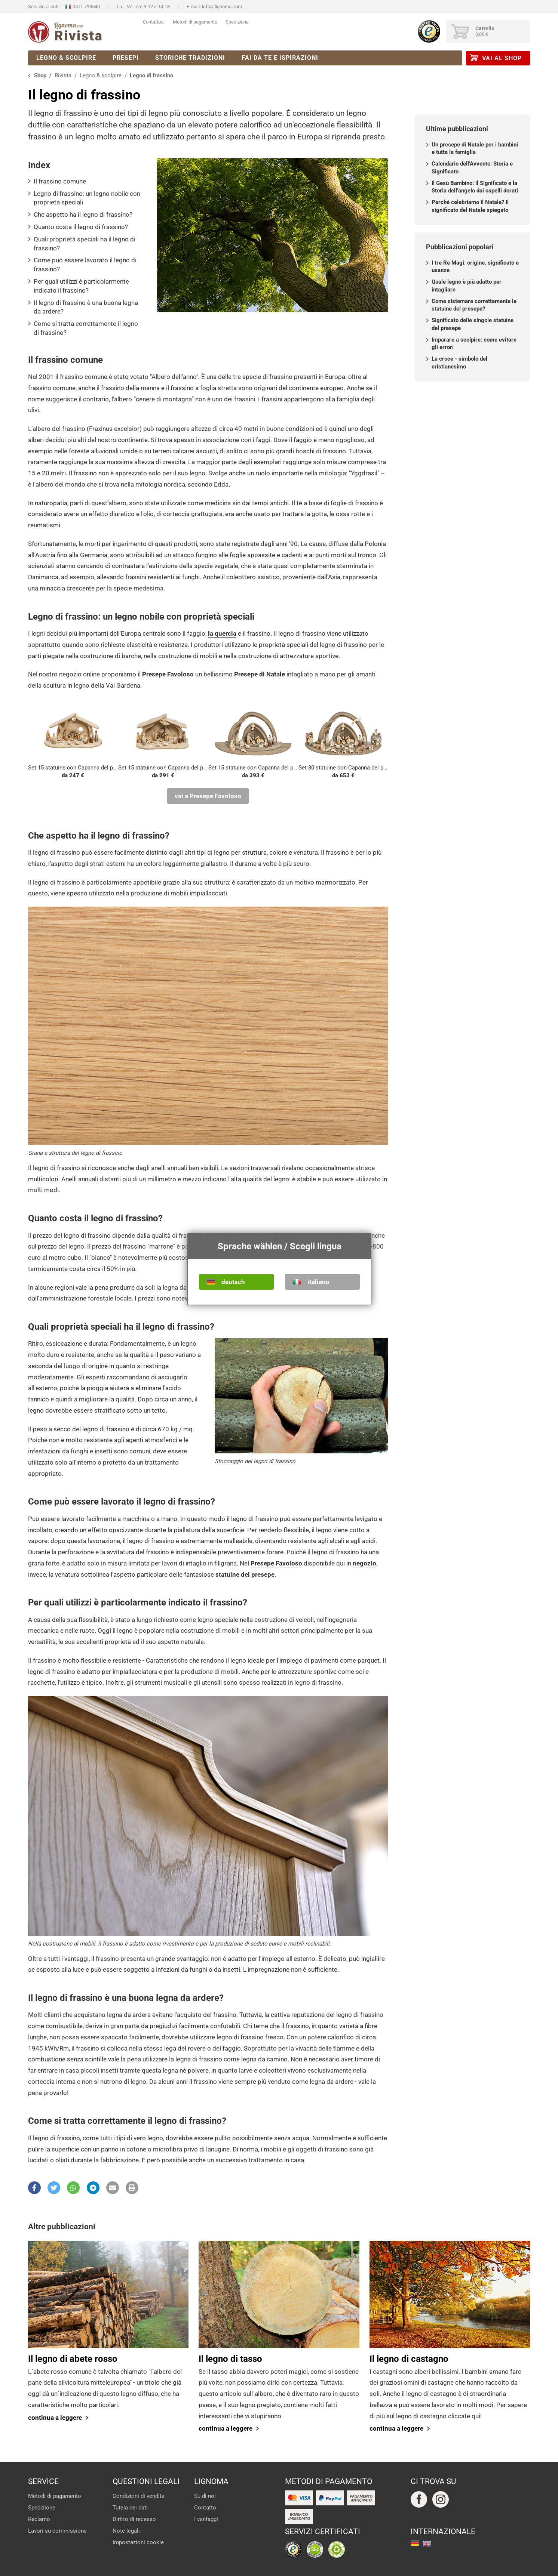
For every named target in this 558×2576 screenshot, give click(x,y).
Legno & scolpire (66, 57)
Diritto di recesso (134, 2519)
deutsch (233, 1282)
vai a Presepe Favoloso (208, 796)
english (427, 2543)
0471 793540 (86, 6)
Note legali (126, 2530)
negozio (364, 1563)
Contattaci (154, 22)
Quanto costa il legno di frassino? (81, 227)
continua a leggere (55, 2417)
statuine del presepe (245, 1574)
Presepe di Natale (259, 674)
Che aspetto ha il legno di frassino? (83, 214)
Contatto (205, 2507)
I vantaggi (206, 2519)
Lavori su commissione (57, 2530)
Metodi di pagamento (195, 22)
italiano (318, 1282)
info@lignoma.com (222, 6)
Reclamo (39, 2519)
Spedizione (237, 22)
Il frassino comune (60, 181)
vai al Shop (502, 58)
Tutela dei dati (130, 2507)
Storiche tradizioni (190, 57)
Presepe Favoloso (168, 674)
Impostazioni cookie (138, 2542)
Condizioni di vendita (139, 2496)
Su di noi (205, 2496)
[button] (34, 2187)
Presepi (126, 57)
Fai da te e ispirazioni (280, 57)
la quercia (222, 633)
